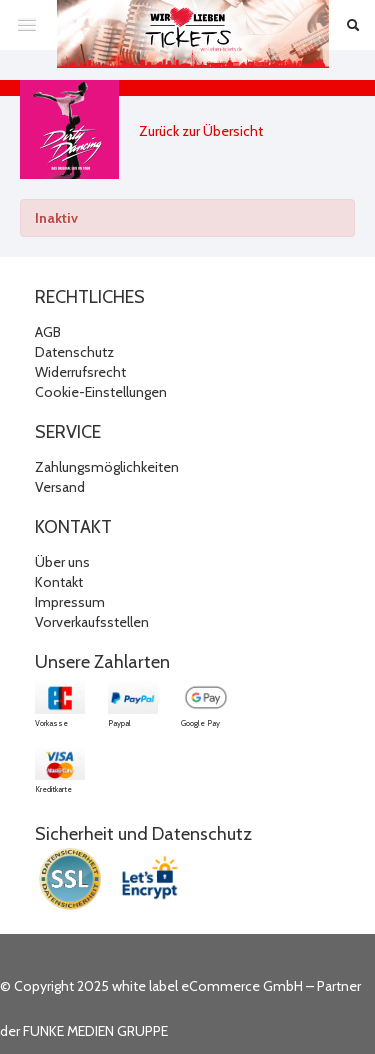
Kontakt (59, 582)
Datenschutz (74, 352)
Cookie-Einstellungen (101, 392)
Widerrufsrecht (80, 372)
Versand (60, 487)
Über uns (62, 562)
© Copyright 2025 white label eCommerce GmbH (151, 986)
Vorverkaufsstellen (92, 622)
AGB (48, 332)
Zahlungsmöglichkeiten (107, 467)
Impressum (70, 602)
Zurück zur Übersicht (201, 131)
